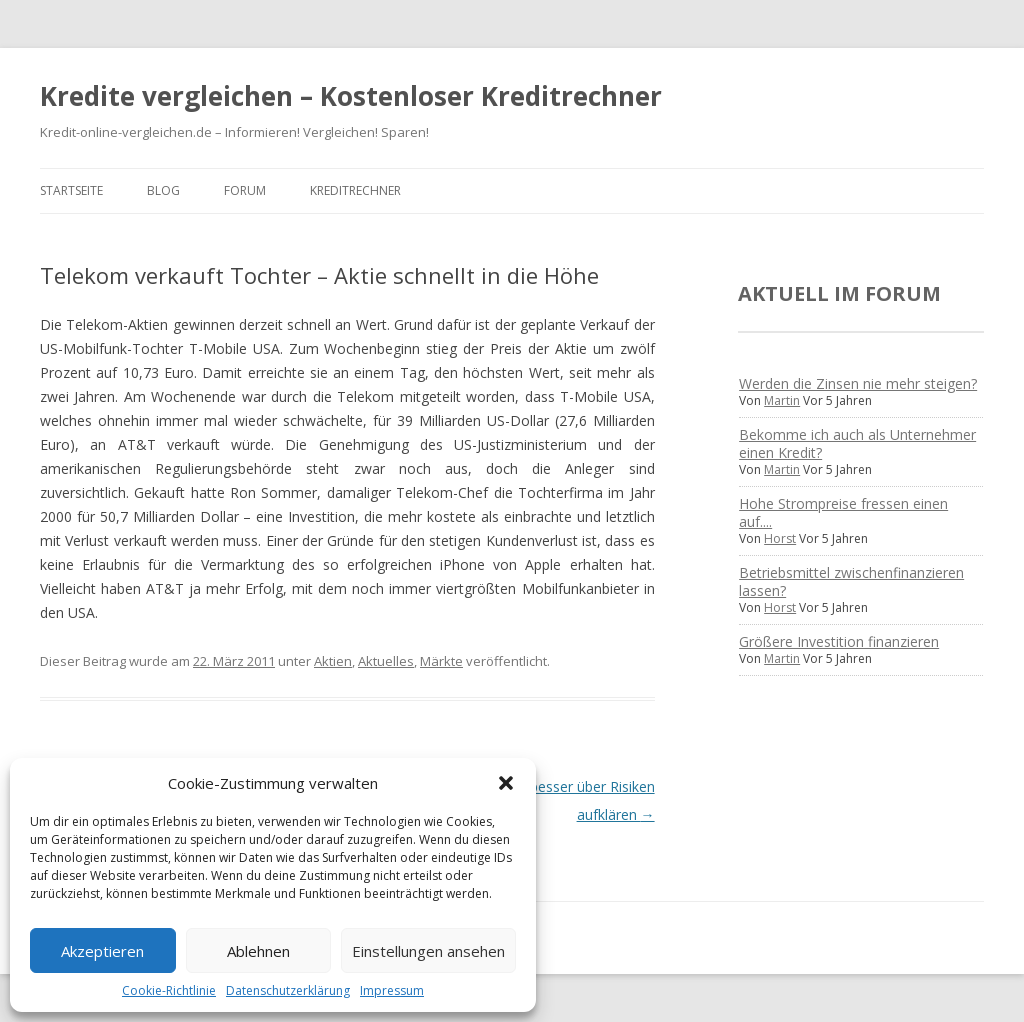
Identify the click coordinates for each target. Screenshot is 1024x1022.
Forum (245, 190)
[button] (506, 783)
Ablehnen (258, 951)
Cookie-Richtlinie (169, 990)
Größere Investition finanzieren (839, 641)
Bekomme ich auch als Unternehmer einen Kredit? (857, 443)
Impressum (392, 990)
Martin (782, 400)
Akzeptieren (102, 951)
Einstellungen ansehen (428, 951)
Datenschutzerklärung (288, 990)
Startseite (71, 190)
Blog (163, 190)
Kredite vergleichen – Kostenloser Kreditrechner (351, 96)
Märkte (441, 661)
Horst (780, 538)
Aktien (333, 661)
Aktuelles (386, 661)
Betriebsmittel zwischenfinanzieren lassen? (851, 581)
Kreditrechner (355, 190)
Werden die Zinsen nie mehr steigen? (858, 383)
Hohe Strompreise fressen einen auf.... (843, 512)
